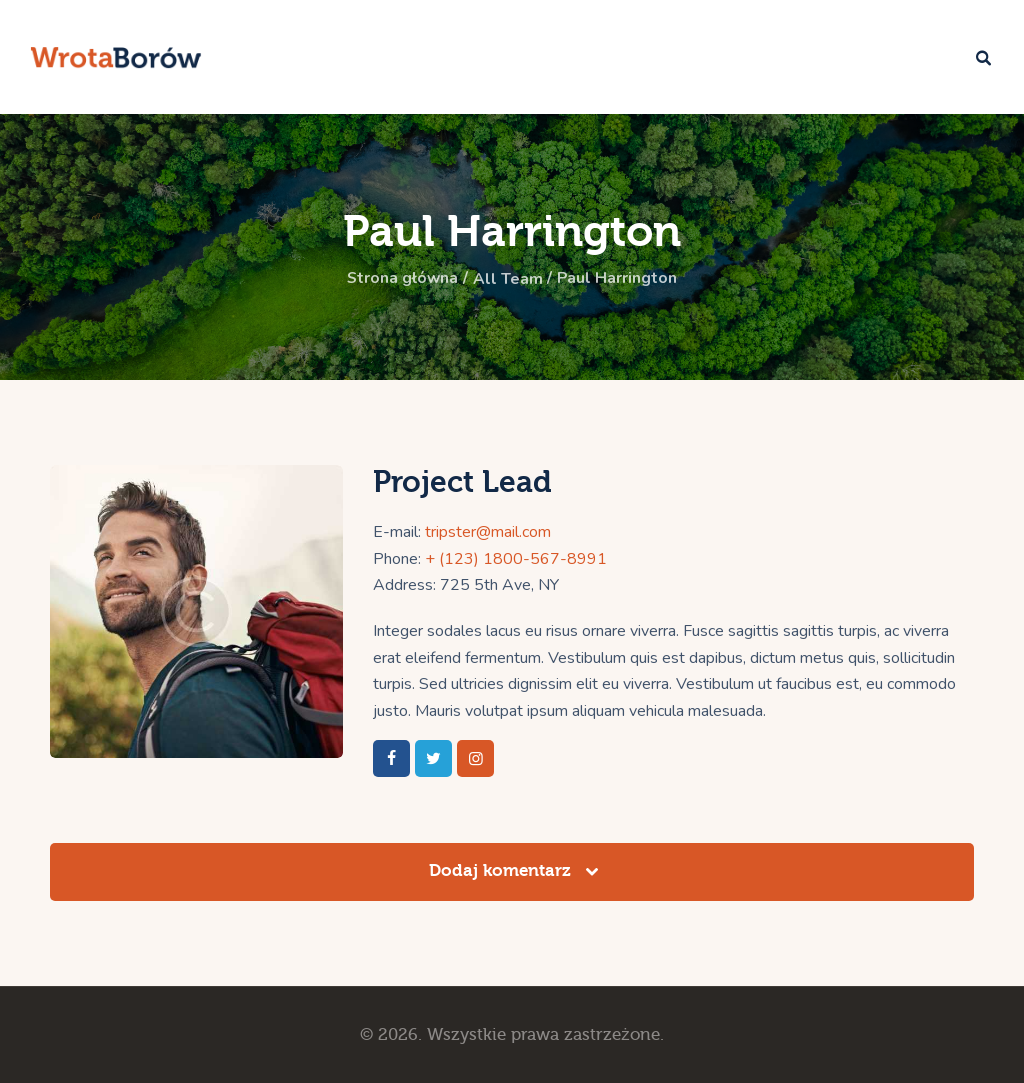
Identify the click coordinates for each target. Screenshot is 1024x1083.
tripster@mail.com (488, 532)
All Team (508, 279)
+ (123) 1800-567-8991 (516, 558)
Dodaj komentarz (502, 870)
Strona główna (401, 279)
